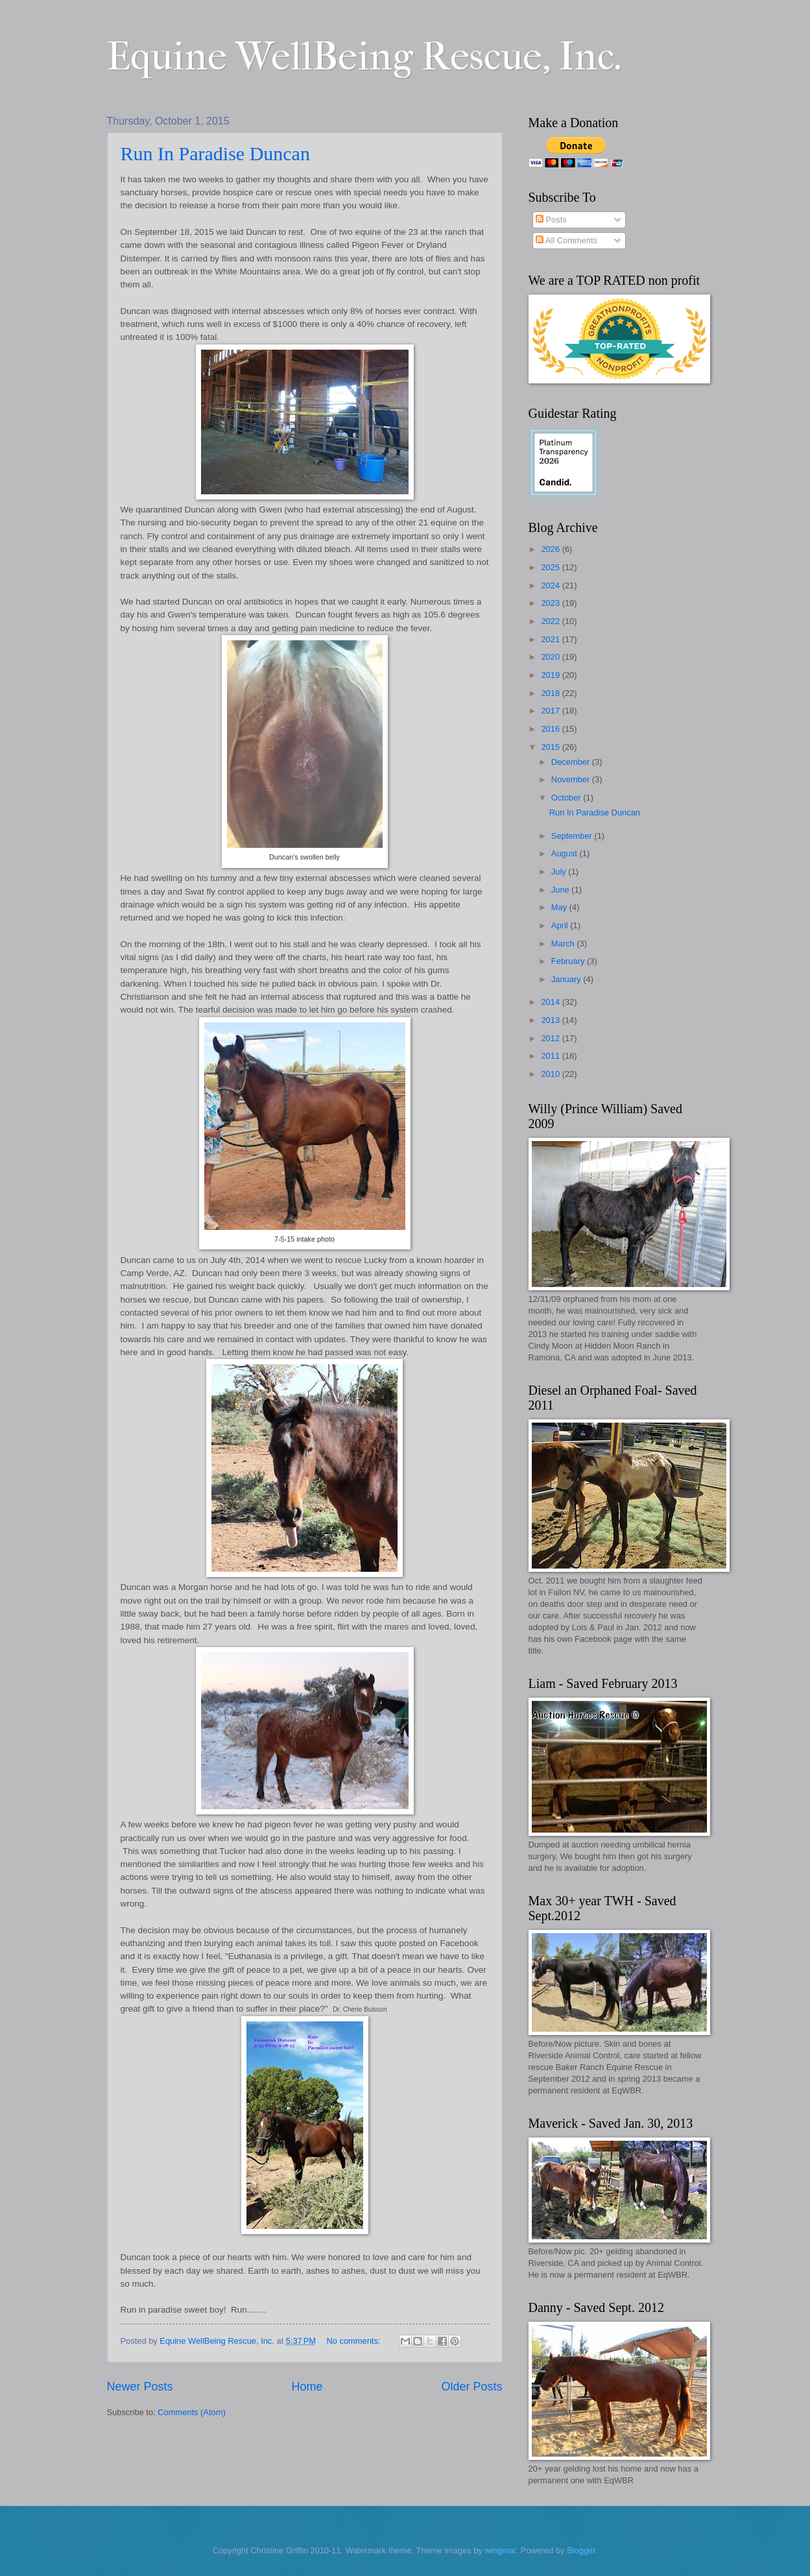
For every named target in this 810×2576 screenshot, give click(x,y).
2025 (551, 567)
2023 (551, 603)
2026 (551, 549)
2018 (551, 693)
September (573, 836)
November (571, 779)
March (564, 943)
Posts (551, 219)
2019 (551, 675)
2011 (551, 1056)
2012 (551, 1038)
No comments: (354, 2341)
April (560, 925)
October (567, 797)
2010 (551, 1074)
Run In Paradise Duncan (215, 153)
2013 (551, 1020)
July (559, 871)
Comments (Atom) (191, 2412)
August (565, 853)
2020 (551, 657)
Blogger (581, 2550)
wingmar (500, 2550)
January (567, 979)
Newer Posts (140, 2386)
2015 (551, 747)
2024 (551, 585)
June (561, 890)
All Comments (566, 240)
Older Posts (471, 2386)
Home (306, 2386)
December (571, 762)
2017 (551, 711)
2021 (551, 639)
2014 (551, 1002)
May (560, 907)
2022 (551, 621)
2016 (551, 729)
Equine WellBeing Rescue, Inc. (364, 57)
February (569, 961)
